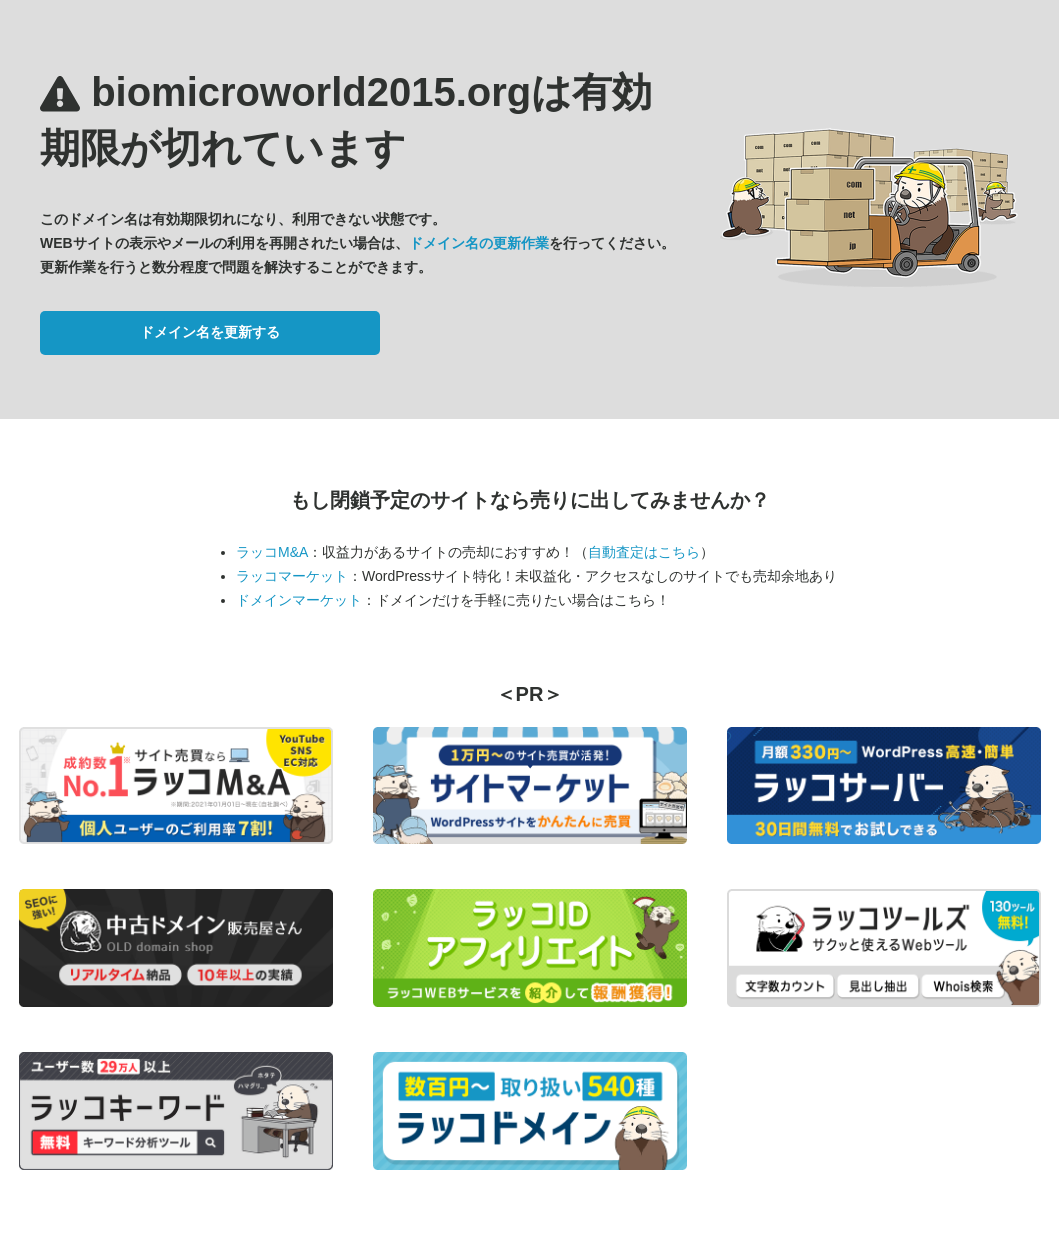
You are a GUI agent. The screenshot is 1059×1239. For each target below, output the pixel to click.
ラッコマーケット (292, 576)
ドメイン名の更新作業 (479, 243)
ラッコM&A (272, 552)
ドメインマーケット (299, 600)
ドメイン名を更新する (210, 332)
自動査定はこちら (644, 552)
